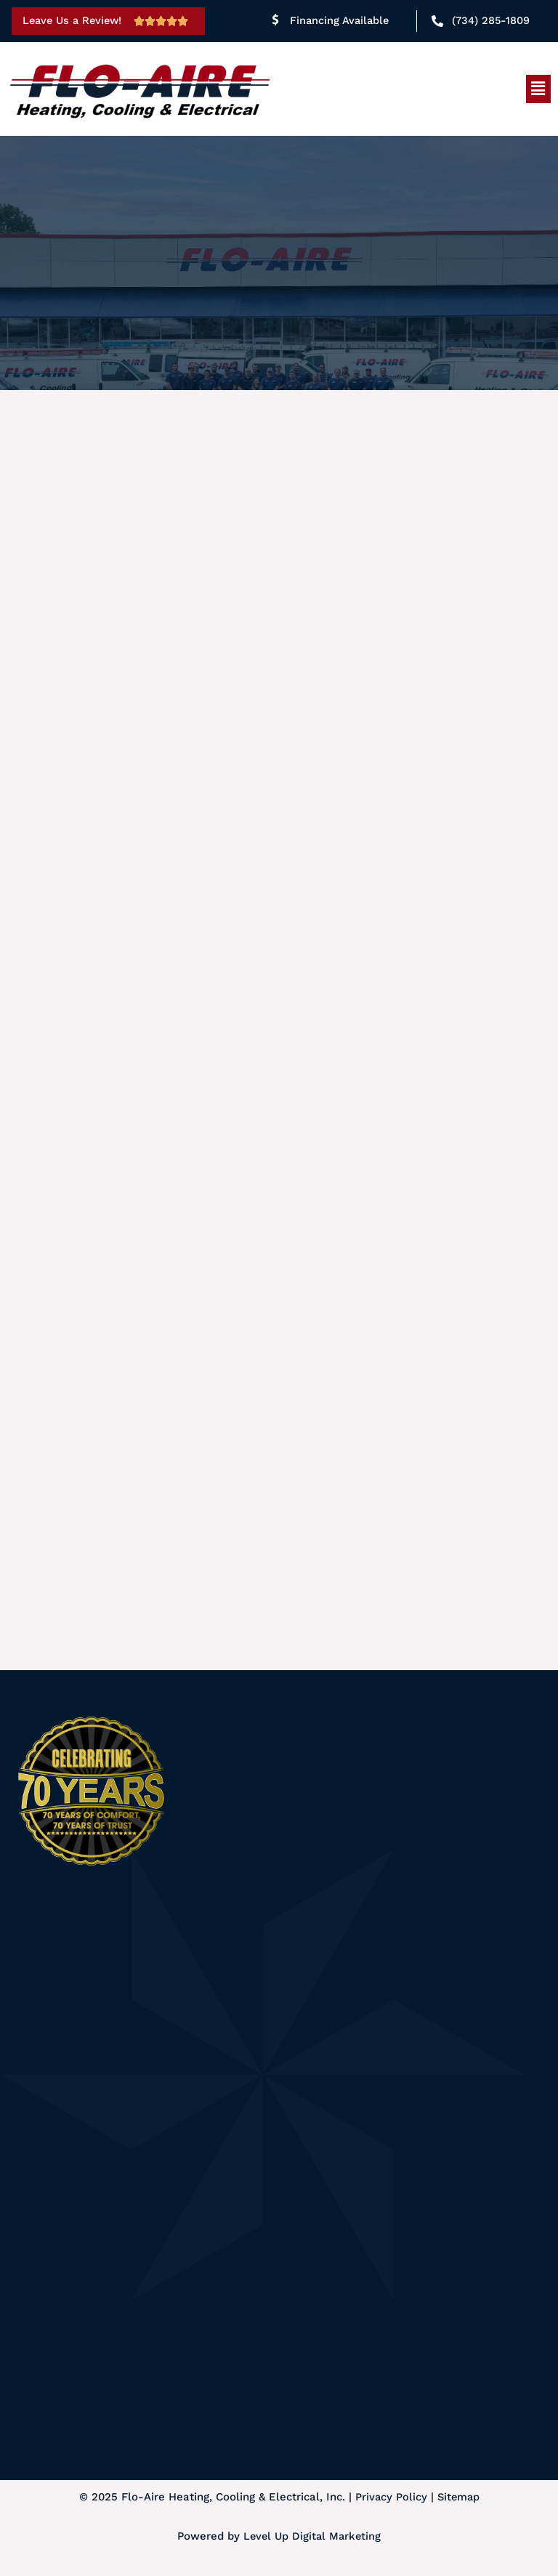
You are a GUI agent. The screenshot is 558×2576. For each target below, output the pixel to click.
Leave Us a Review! (75, 20)
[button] (538, 88)
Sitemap (459, 2499)
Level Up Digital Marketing (312, 2538)
